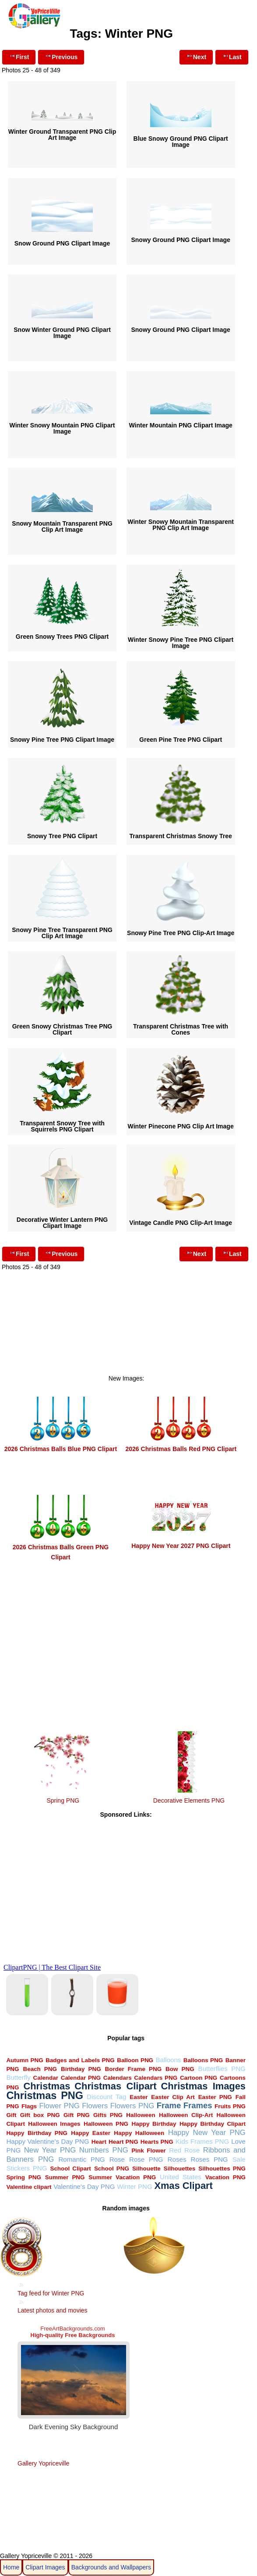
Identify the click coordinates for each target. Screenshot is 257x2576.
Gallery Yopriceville (43, 2463)
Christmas (47, 2086)
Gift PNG (76, 2115)
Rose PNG (146, 2159)
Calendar (45, 2077)
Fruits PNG (230, 2106)
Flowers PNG (132, 2106)
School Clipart (70, 2168)
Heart (99, 2141)
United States (180, 2177)
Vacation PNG (225, 2177)
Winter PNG (134, 2186)
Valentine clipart (28, 2187)
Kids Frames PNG (202, 2141)
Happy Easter (90, 2133)
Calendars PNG (155, 2077)
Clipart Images (45, 2567)
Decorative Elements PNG (189, 1800)
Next (196, 56)
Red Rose (184, 2150)
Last (232, 56)
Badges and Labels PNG (80, 2060)
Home (11, 2567)
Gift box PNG (40, 2115)
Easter (139, 2097)
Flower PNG (59, 2106)
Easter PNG (215, 2097)
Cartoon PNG (198, 2077)
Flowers (95, 2106)
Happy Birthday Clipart (213, 2124)
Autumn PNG (24, 2060)
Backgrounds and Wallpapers (111, 2567)
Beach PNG (39, 2069)
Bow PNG (179, 2069)
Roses (177, 2159)
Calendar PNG (81, 2077)
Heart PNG (123, 2141)
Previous (61, 56)
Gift (11, 2115)
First (19, 56)
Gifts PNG (108, 2115)
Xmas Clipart (183, 2185)
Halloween (140, 2115)
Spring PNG (62, 1800)
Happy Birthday (153, 2124)
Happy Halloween (139, 2133)
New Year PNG (50, 2150)
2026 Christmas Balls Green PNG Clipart (61, 1547)
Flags (29, 2106)
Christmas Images (203, 2086)
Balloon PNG (135, 2060)
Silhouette (146, 2168)
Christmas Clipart (115, 2086)
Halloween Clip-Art (186, 2115)
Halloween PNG (106, 2124)
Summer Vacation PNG (122, 2177)
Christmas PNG (44, 2095)
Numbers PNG (103, 2150)
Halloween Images (54, 2124)
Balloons (168, 2060)
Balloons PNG (203, 2060)
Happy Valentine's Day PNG (47, 2141)
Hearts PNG (157, 2141)
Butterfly (18, 2077)
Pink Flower (148, 2150)
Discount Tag (106, 2096)
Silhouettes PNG (222, 2168)
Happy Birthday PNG (36, 2133)
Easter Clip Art (172, 2097)
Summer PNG (65, 2177)
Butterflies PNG (222, 2068)
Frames (197, 2105)
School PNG (111, 2168)
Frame (169, 2105)
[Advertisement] (126, 1334)
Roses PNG (209, 2159)
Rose (117, 2159)
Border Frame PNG (133, 2069)
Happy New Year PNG (207, 2132)
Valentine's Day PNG (84, 2186)
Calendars (117, 2077)
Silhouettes (179, 2168)
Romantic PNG (81, 2159)
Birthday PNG (81, 2069)
